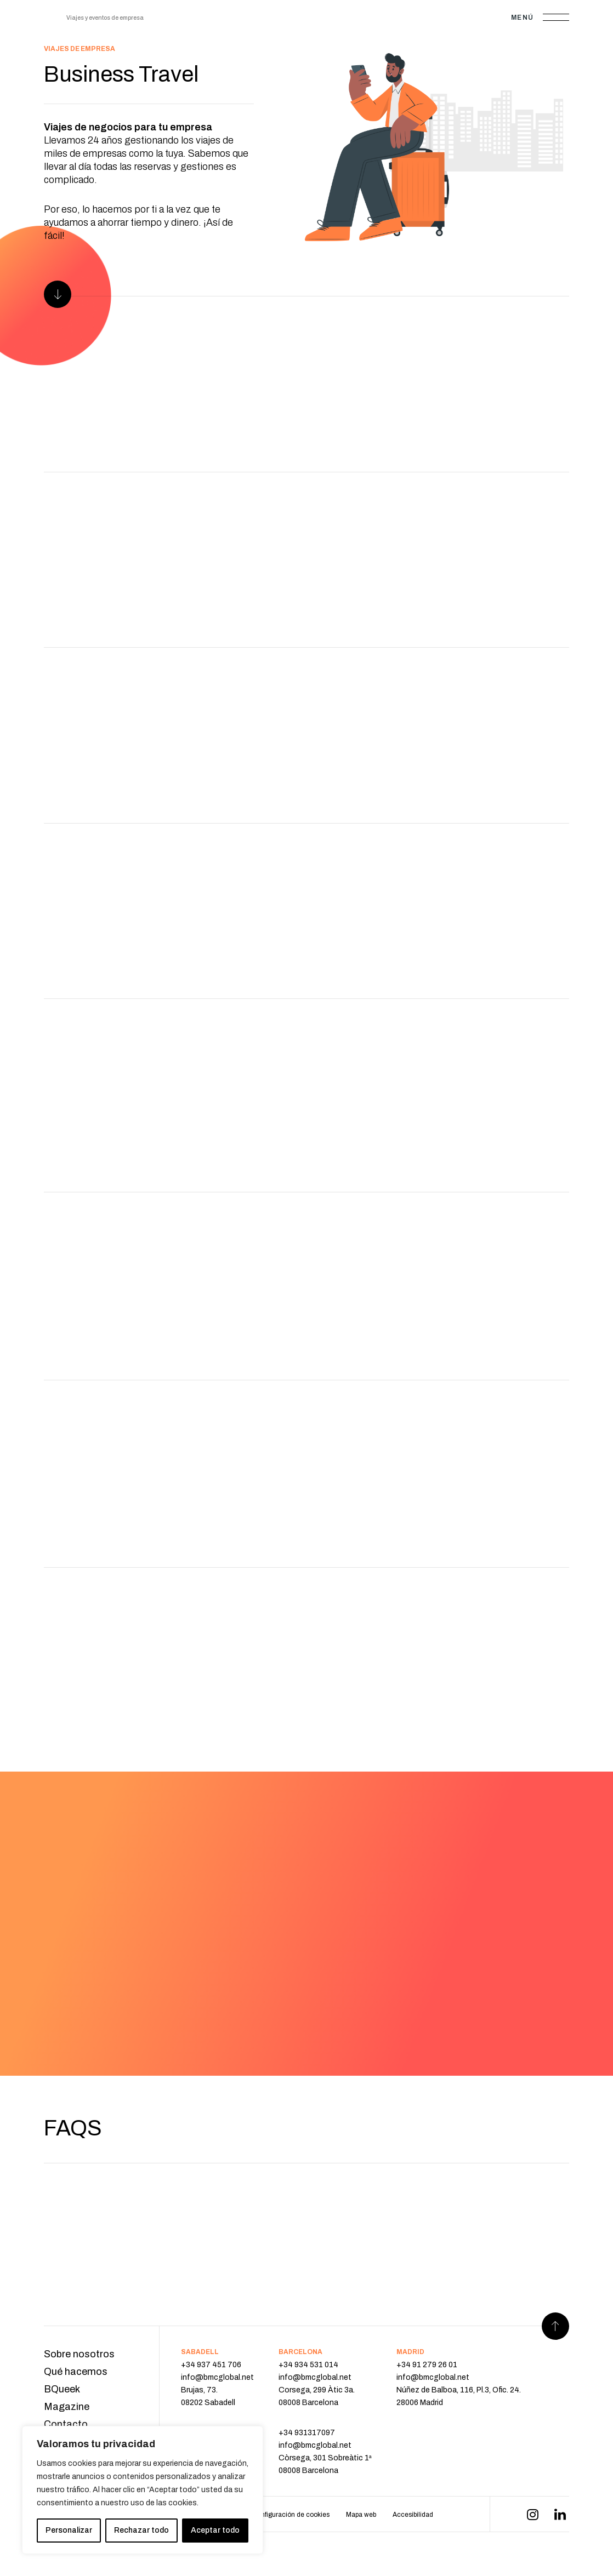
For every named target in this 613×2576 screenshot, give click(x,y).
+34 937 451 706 (211, 2365)
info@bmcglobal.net (217, 2377)
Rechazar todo (141, 2530)
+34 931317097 (307, 2433)
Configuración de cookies (291, 2514)
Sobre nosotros (79, 2354)
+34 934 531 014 (308, 2365)
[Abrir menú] (556, 17)
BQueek (62, 2389)
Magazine (66, 2406)
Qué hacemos (75, 2371)
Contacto (66, 2424)
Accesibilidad (413, 2514)
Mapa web (361, 2514)
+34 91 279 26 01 (426, 2365)
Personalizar (69, 2530)
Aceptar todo (215, 2530)
